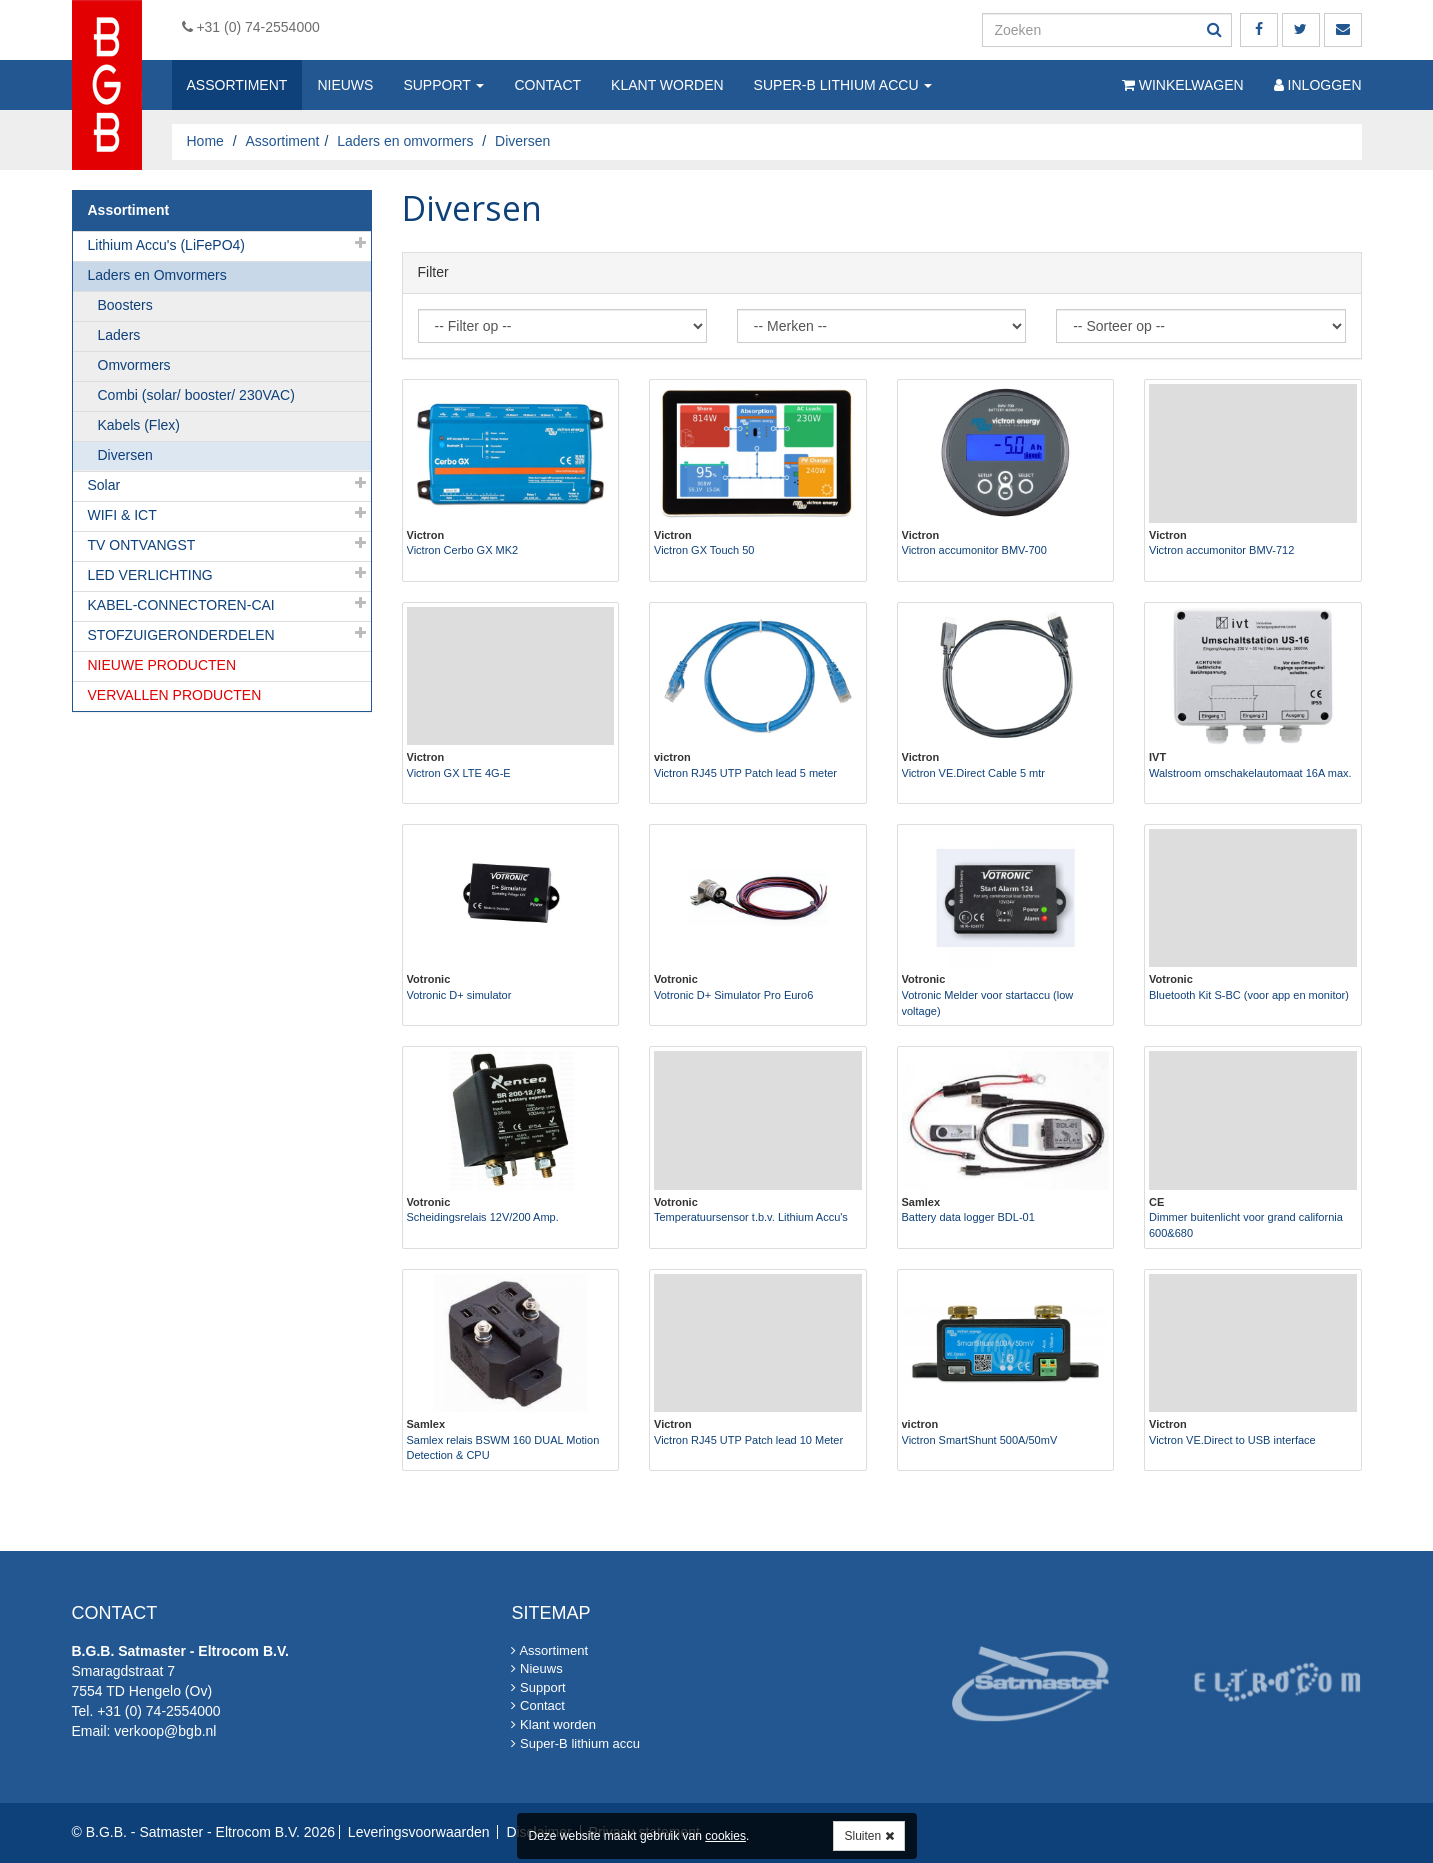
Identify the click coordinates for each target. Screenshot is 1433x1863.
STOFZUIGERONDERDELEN (181, 635)
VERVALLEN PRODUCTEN (175, 695)
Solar (104, 485)
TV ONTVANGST (142, 545)
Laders (119, 335)
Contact (547, 85)
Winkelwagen (1183, 85)
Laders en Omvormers (157, 275)
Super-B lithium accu (843, 85)
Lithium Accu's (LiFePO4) (167, 245)
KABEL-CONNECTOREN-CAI (181, 605)
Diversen (125, 455)
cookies (725, 1836)
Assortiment (237, 85)
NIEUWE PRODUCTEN (162, 665)
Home (205, 141)
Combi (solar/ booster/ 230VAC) (196, 395)
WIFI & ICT (122, 515)
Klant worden (667, 85)
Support (443, 85)
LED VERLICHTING (150, 575)
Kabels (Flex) (139, 425)
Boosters (125, 305)
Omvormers (134, 365)
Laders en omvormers (405, 141)
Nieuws (345, 85)
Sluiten (868, 1836)
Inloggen (1318, 85)
